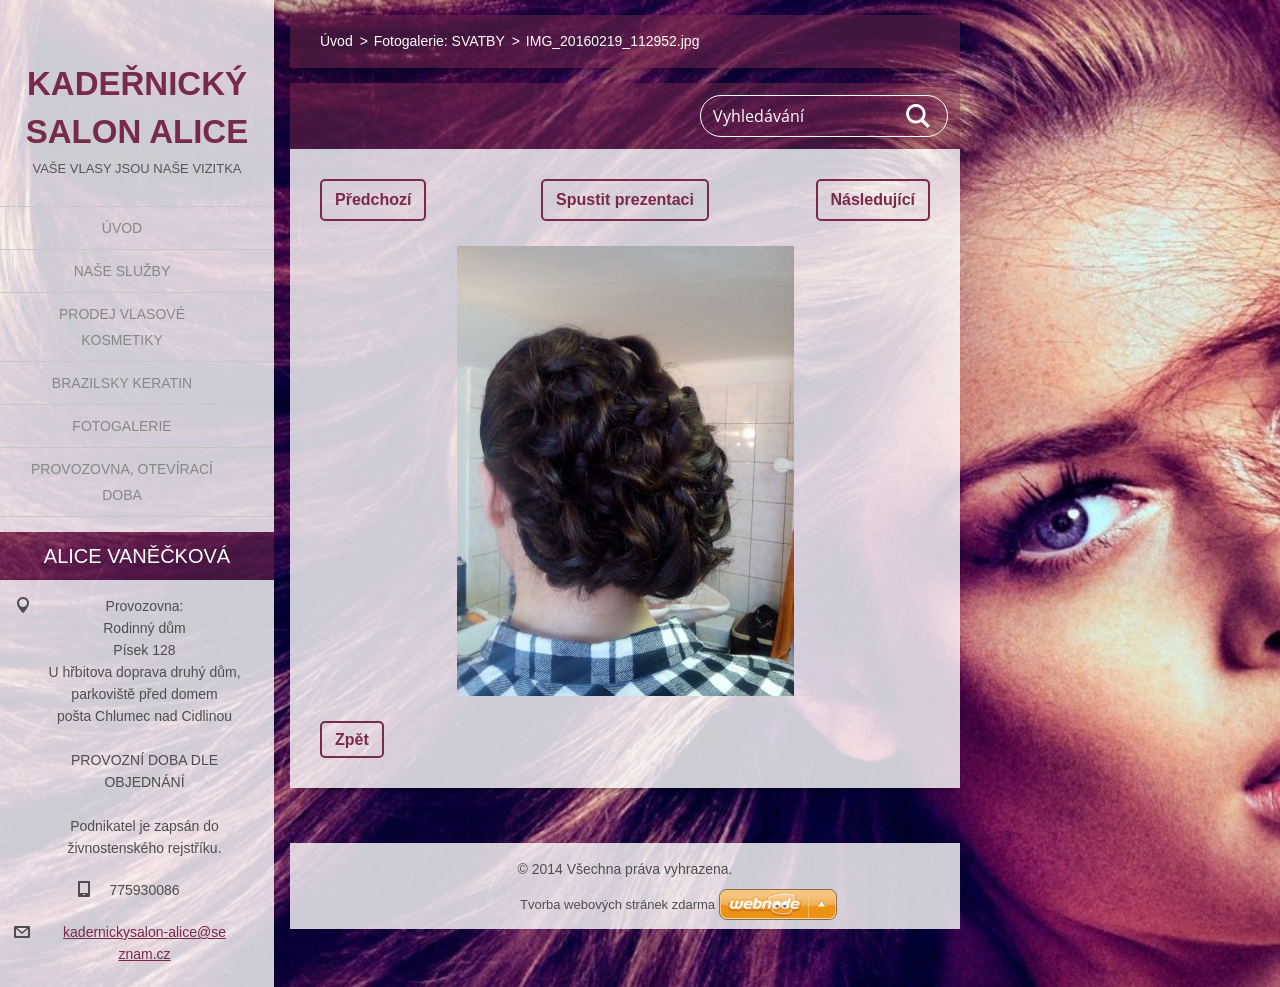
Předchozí (373, 199)
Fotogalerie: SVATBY (439, 41)
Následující (873, 199)
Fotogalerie (121, 426)
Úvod (122, 228)
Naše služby (122, 271)
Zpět (352, 739)
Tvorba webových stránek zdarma (617, 904)
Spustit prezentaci (625, 199)
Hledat (919, 116)
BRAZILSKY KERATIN (122, 383)
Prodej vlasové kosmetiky (122, 327)
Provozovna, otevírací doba (122, 482)
